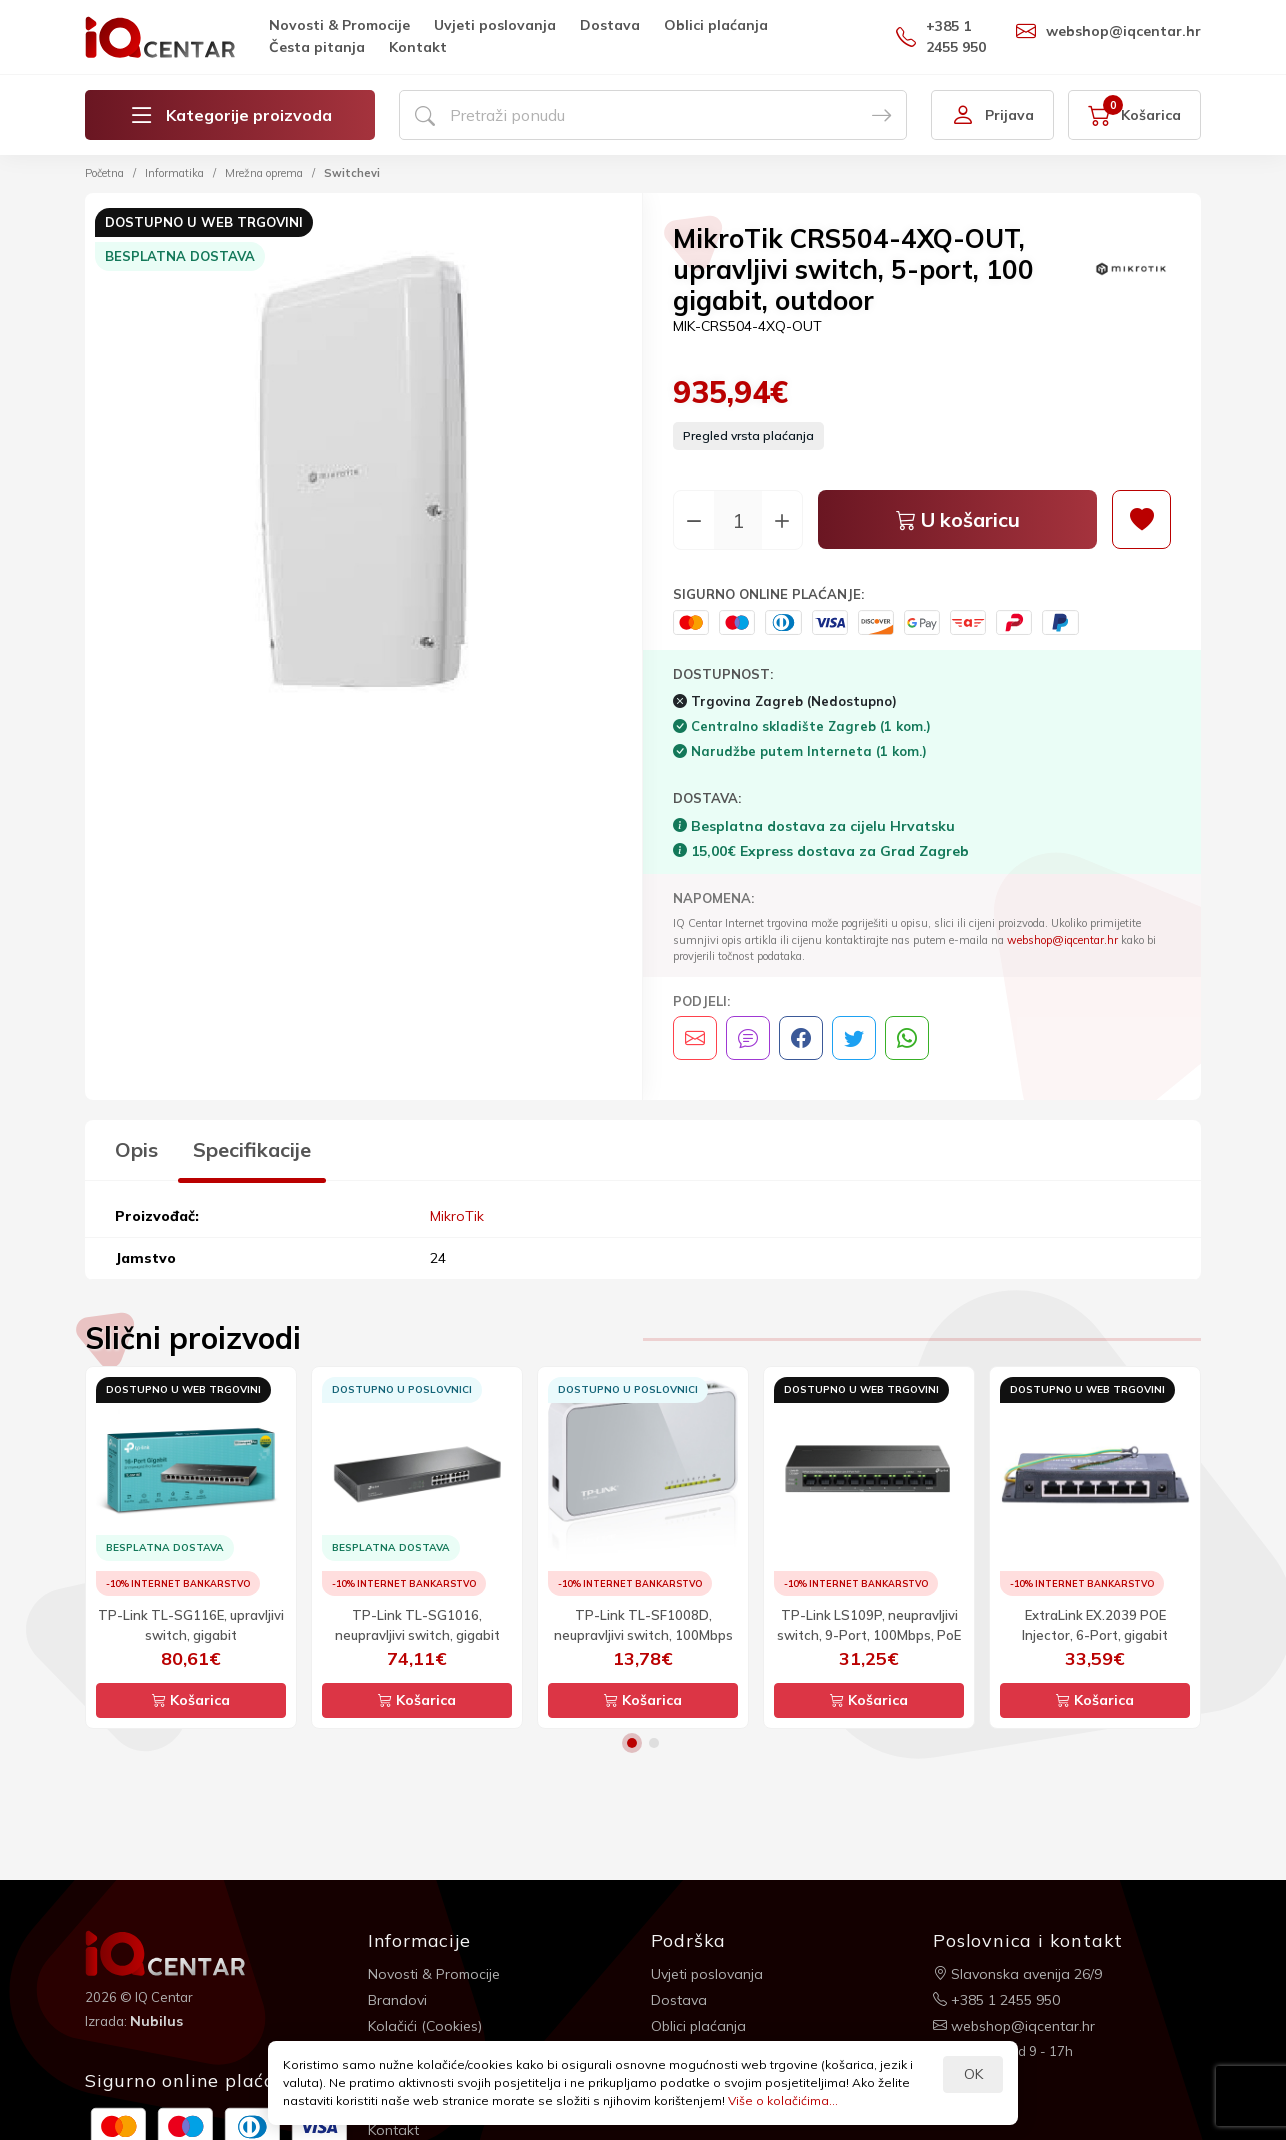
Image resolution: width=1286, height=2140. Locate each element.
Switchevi (352, 173)
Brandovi (397, 2000)
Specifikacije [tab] (252, 1149)
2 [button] (654, 1743)
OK (973, 2074)
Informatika (174, 173)
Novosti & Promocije (339, 25)
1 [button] (632, 1743)
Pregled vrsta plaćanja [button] (748, 435)
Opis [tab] (136, 1149)
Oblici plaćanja (716, 25)
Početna (104, 173)
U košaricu (958, 519)
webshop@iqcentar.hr (1108, 31)
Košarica (191, 1700)
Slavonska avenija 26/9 (1017, 1974)
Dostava (610, 25)
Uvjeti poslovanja (495, 25)
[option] (363, 474)
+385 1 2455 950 (941, 36)
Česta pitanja (317, 47)
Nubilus (156, 2021)
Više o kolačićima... (783, 2100)
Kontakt (418, 47)
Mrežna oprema (264, 173)
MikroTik (457, 1216)
